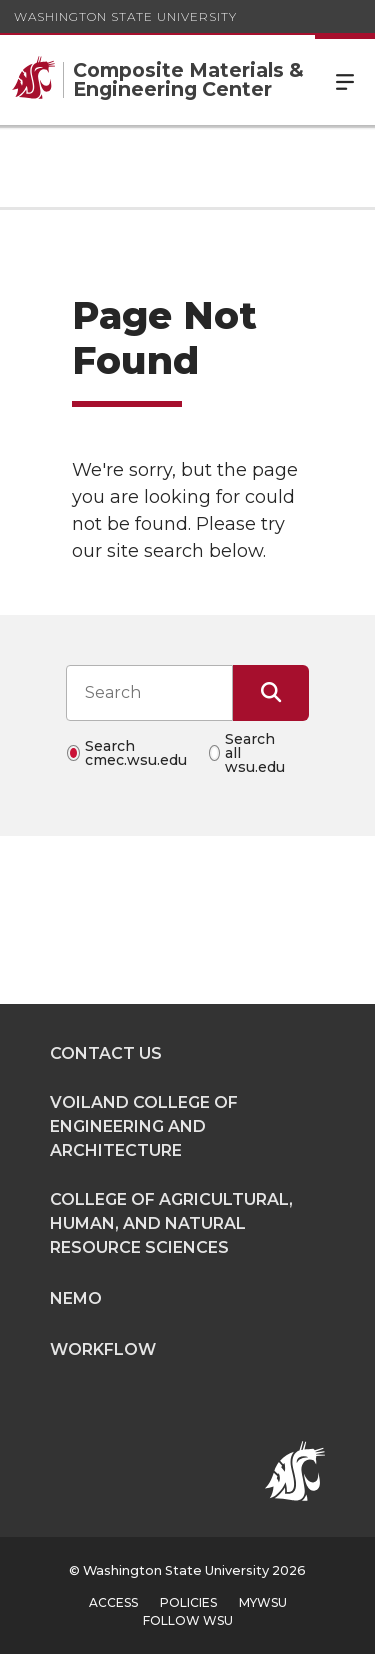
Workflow (103, 1349)
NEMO (76, 1298)
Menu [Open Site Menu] (345, 80)
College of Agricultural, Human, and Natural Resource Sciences (171, 1223)
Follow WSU (188, 1620)
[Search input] (149, 693)
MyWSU (263, 1602)
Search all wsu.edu (255, 753)
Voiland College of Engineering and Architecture (144, 1126)
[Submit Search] (271, 693)
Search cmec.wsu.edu (136, 753)
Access (113, 1602)
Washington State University (125, 16)
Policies (188, 1602)
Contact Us (106, 1053)
